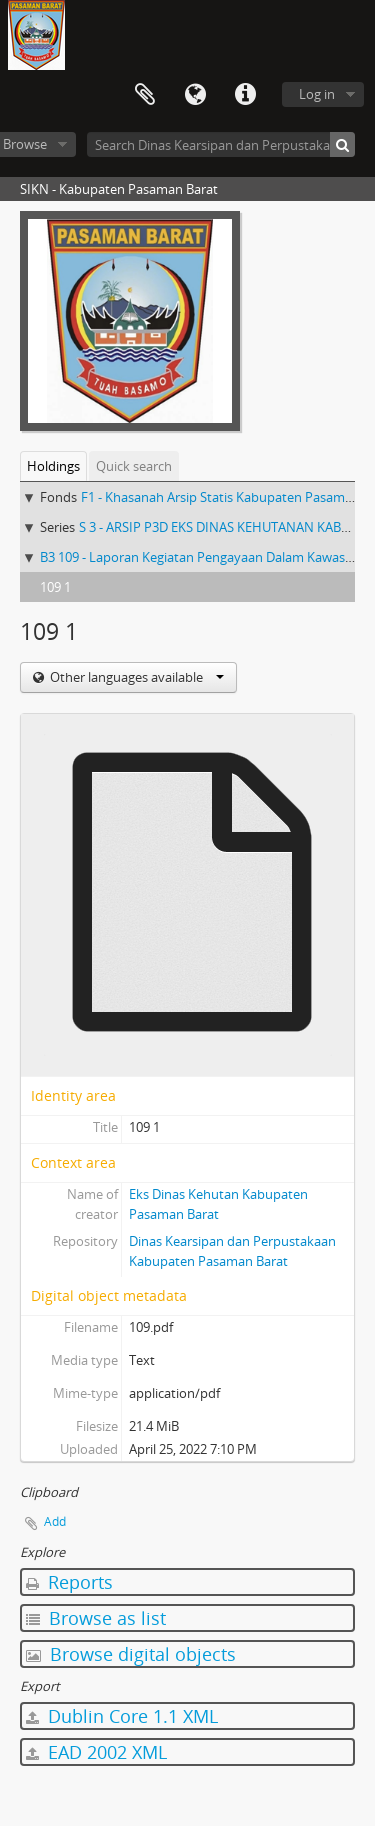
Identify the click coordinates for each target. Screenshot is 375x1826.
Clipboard (145, 95)
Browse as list (96, 1618)
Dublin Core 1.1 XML (122, 1716)
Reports (69, 1582)
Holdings (53, 466)
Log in (317, 94)
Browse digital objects (131, 1654)
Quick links (245, 95)
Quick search (134, 466)
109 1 (55, 587)
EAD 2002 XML (96, 1752)
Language (195, 95)
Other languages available (135, 677)
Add (55, 1521)
